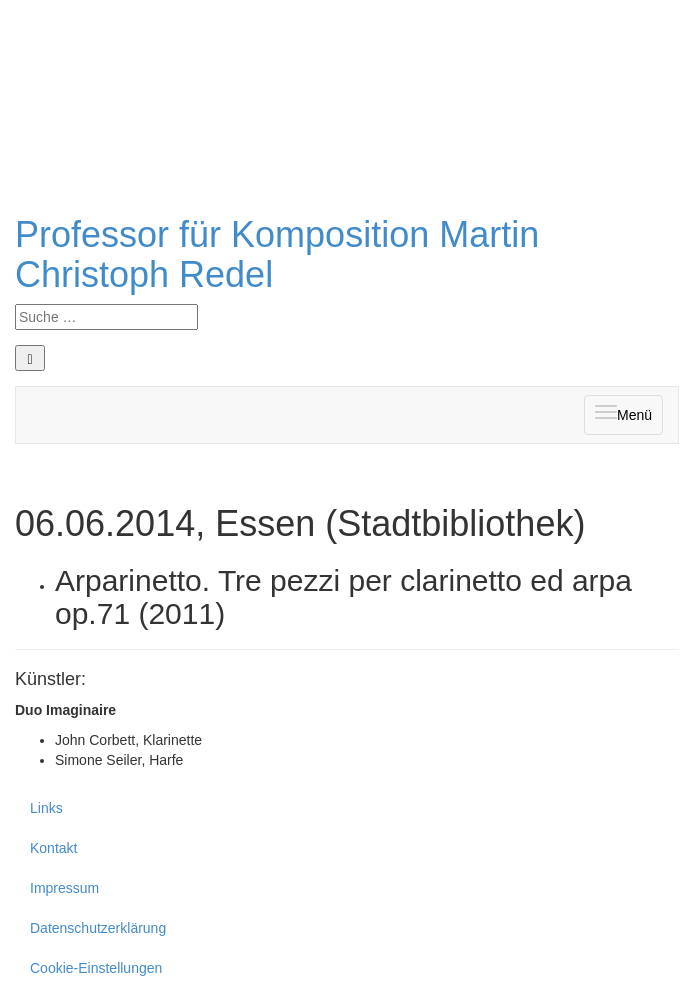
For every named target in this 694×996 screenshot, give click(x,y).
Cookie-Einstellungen (96, 968)
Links (46, 808)
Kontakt (53, 848)
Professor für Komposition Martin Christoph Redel (277, 254)
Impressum (64, 888)
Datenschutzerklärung (98, 928)
